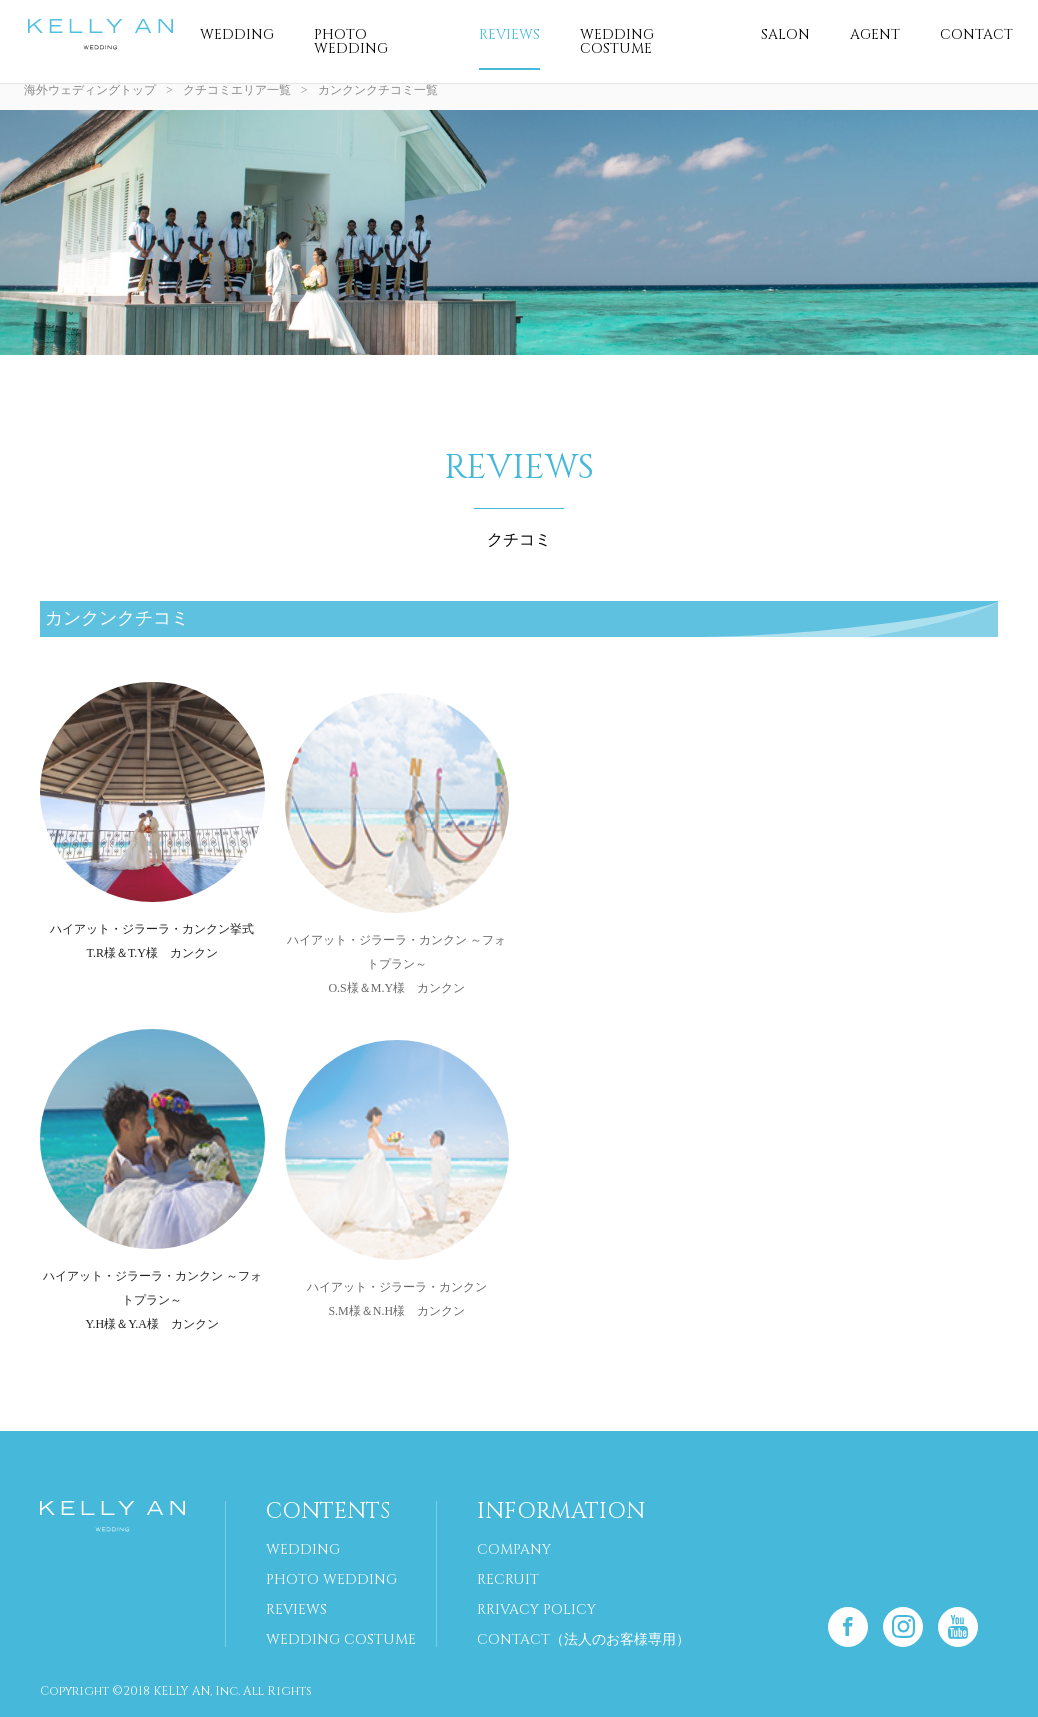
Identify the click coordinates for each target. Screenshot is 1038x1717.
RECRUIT (508, 1579)
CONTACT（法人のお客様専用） (583, 1639)
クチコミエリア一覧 (237, 90)
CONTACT (976, 34)
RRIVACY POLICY (536, 1609)
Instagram (903, 1627)
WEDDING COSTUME (617, 41)
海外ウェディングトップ (90, 90)
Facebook (848, 1627)
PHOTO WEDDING (351, 41)
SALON (785, 34)
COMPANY (514, 1549)
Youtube (958, 1627)
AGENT (875, 34)
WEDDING (237, 34)
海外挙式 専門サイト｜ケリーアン (100, 34)
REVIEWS (509, 34)
